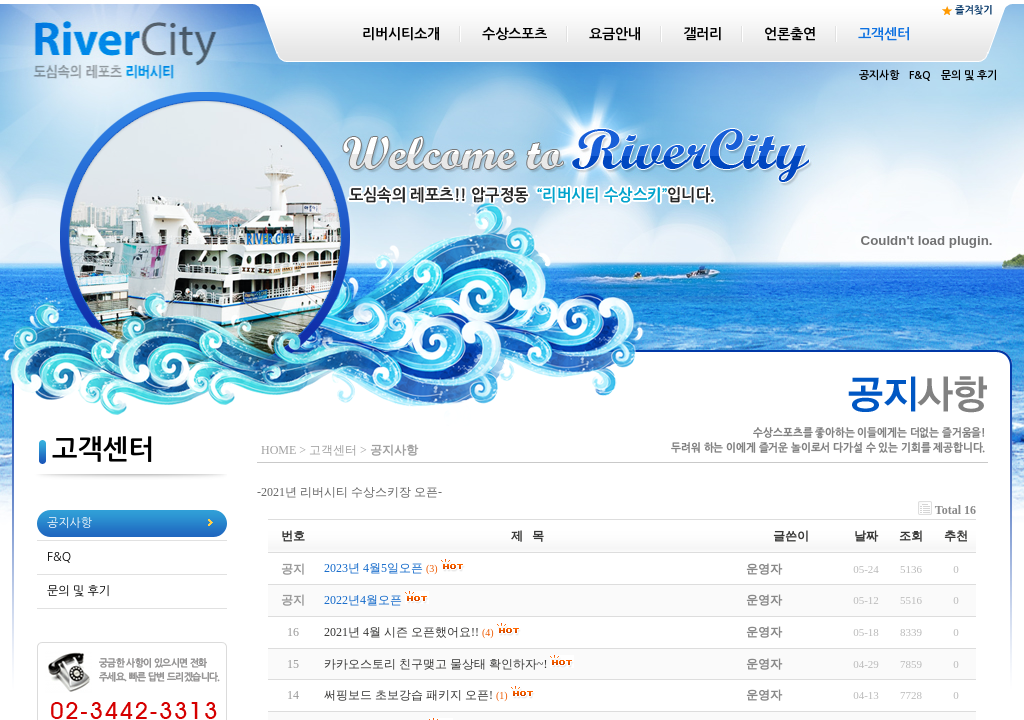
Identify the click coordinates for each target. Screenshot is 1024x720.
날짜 (866, 536)
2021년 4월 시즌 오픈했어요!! (401, 632)
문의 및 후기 (969, 75)
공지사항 (879, 75)
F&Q (920, 75)
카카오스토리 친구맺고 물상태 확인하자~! (436, 664)
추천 (956, 536)
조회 (911, 536)
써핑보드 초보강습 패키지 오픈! (408, 695)
